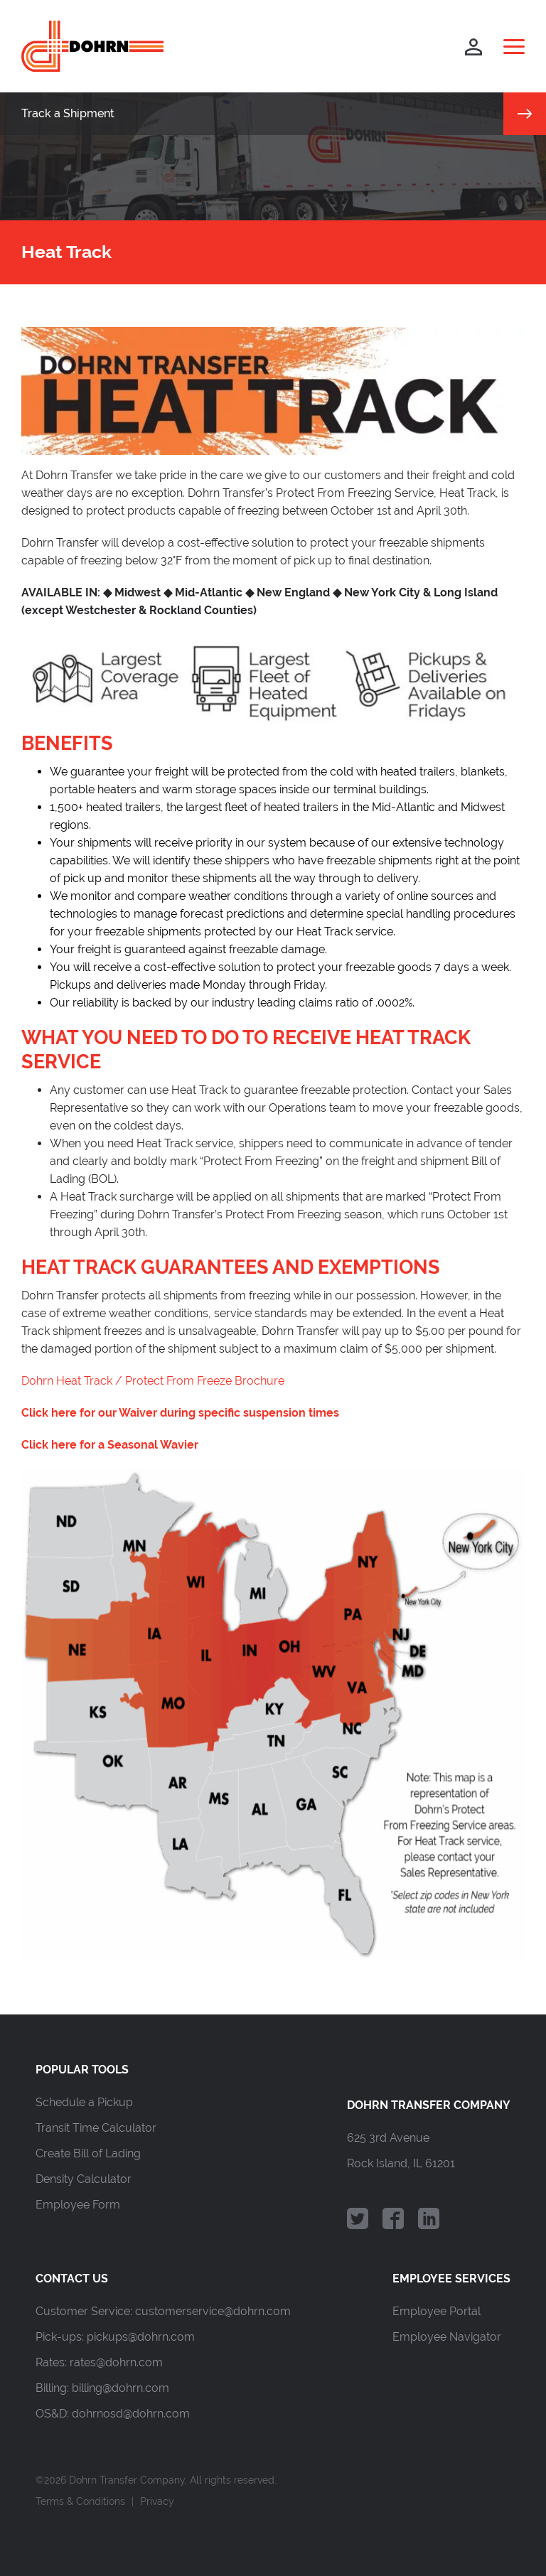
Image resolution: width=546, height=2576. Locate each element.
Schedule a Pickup (84, 2102)
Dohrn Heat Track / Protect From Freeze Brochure (152, 1381)
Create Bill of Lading (88, 2153)
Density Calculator (84, 2179)
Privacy (157, 2501)
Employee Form (78, 2204)
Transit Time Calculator (96, 2128)
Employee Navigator (446, 2337)
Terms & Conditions (80, 2501)
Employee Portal (436, 2311)
